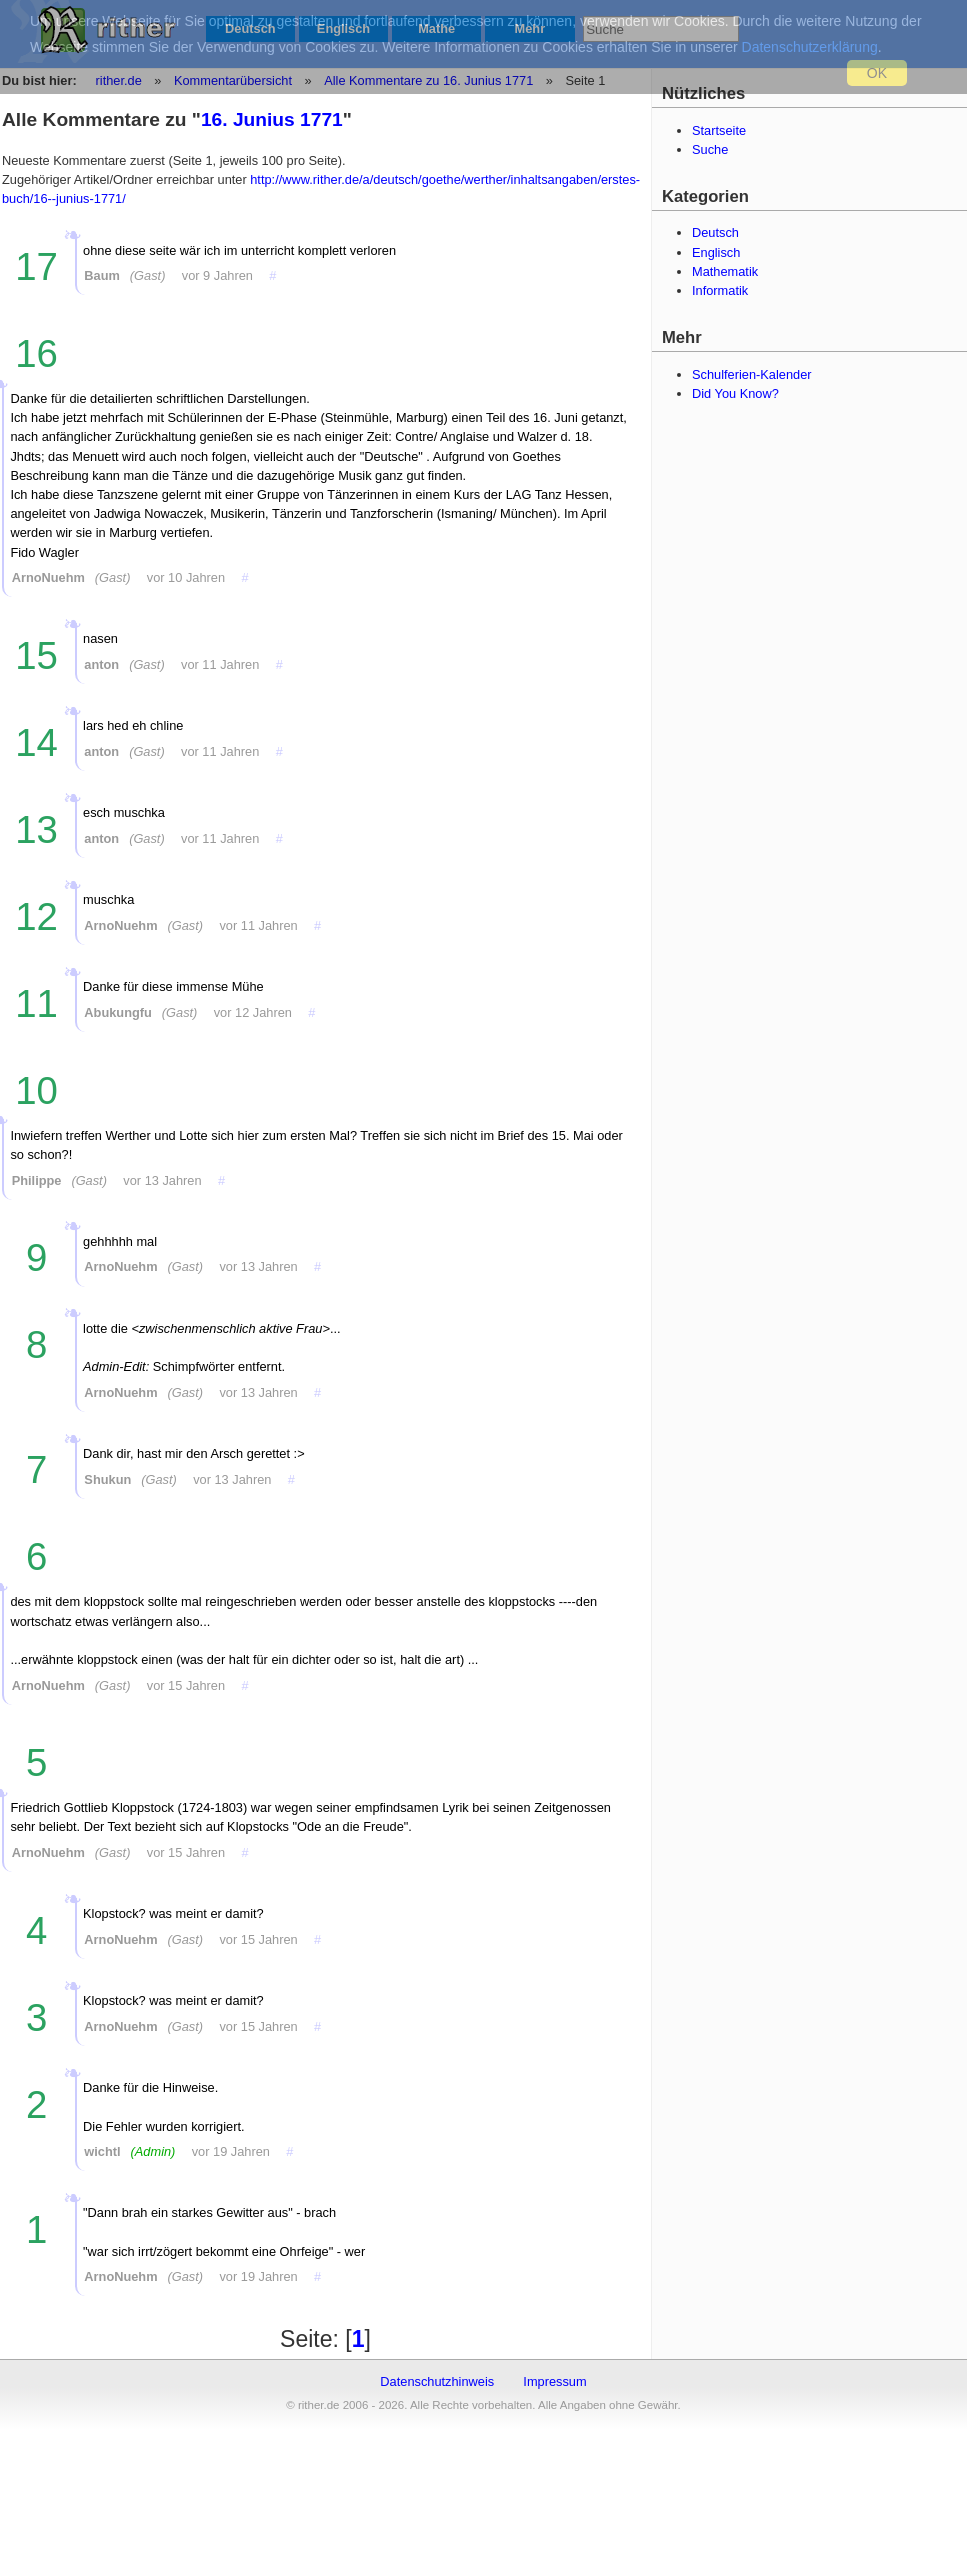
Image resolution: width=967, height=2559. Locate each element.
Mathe (436, 28)
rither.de (119, 80)
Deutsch (250, 28)
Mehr (530, 28)
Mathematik (725, 271)
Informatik (720, 290)
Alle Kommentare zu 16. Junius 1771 (427, 80)
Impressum (554, 2381)
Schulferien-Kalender (752, 374)
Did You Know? (735, 393)
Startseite (719, 130)
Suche (710, 149)
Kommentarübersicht (233, 80)
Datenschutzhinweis (437, 2381)
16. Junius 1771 (272, 119)
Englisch (343, 28)
